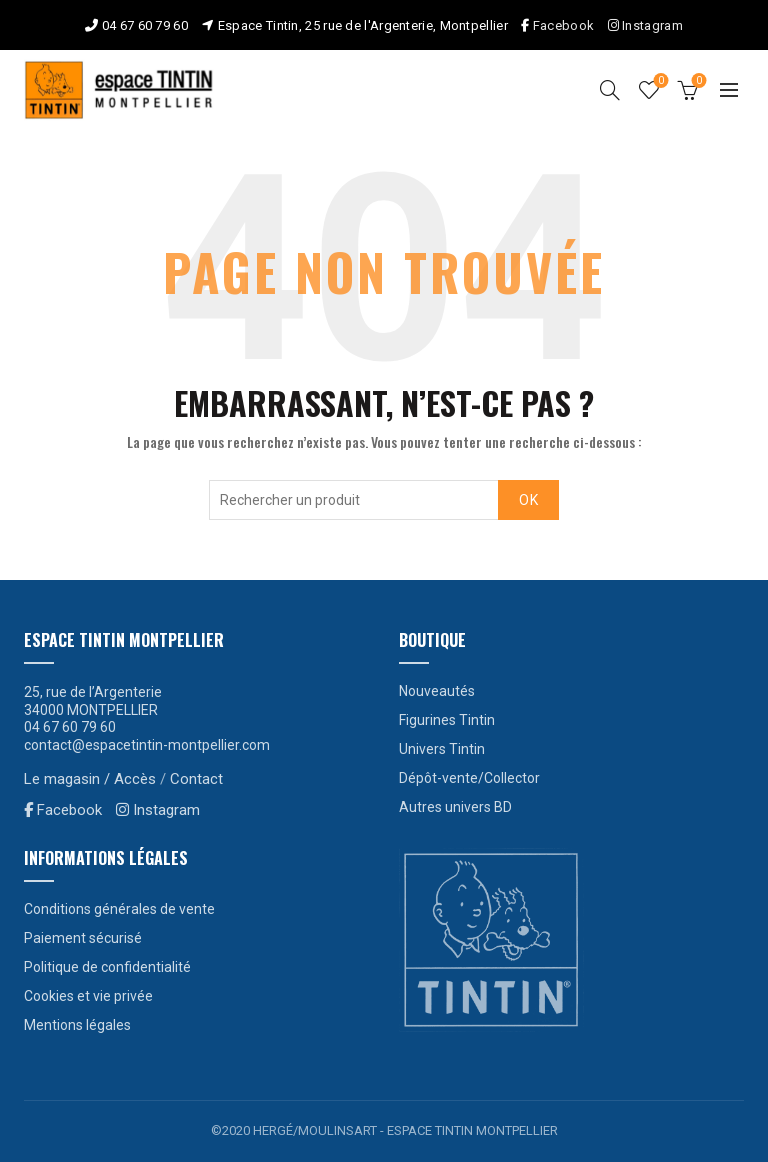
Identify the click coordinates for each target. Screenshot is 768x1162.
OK (528, 500)
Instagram (645, 25)
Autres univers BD (455, 807)
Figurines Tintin (447, 720)
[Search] (610, 90)
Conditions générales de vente (119, 909)
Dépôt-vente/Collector (469, 778)
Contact (196, 779)
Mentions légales (77, 1025)
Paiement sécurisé (83, 938)
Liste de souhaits (659, 81)
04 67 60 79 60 (145, 25)
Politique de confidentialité (107, 967)
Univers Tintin (442, 749)
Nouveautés (437, 691)
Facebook (563, 25)
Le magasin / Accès (90, 779)
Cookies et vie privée (88, 996)
